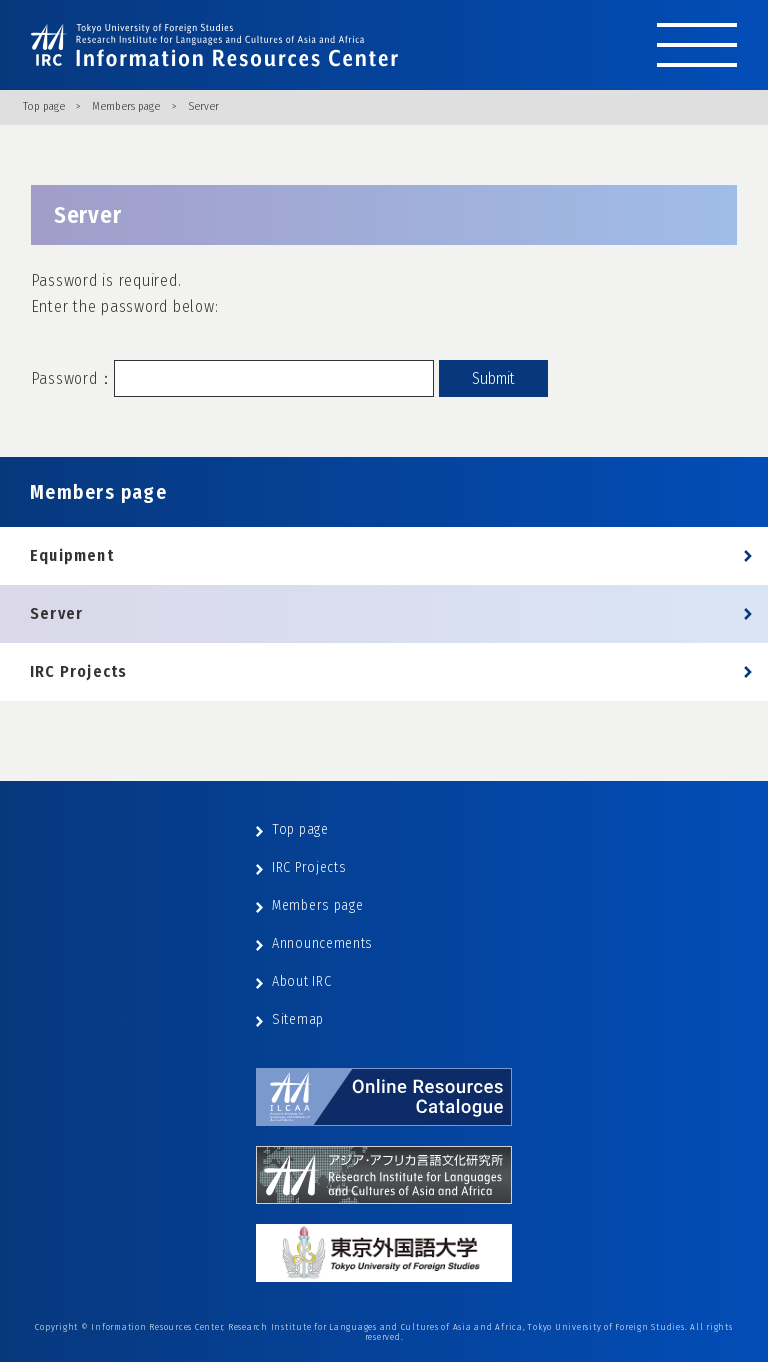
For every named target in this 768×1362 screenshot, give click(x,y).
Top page (44, 106)
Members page (126, 106)
